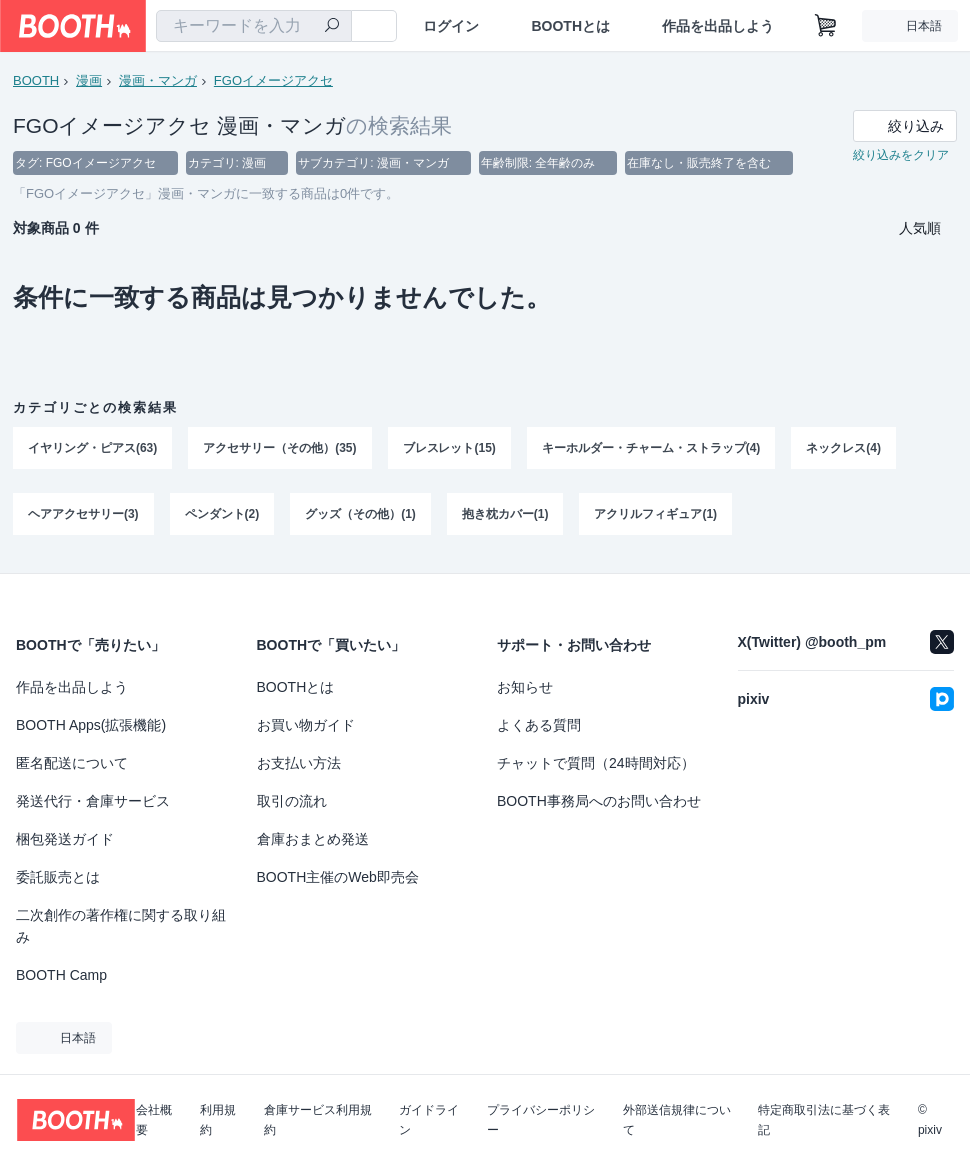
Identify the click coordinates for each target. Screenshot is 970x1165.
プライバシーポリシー (541, 1120)
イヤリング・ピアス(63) (92, 449)
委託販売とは (58, 877)
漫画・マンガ (158, 80)
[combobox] (254, 26)
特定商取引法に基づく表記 (824, 1120)
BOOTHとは (570, 26)
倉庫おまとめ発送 (313, 839)
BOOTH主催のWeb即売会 (338, 877)
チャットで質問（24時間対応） (596, 763)
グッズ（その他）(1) (360, 515)
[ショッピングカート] (826, 26)
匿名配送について (72, 763)
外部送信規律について (677, 1120)
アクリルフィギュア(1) (656, 515)
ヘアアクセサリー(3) (83, 515)
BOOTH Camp (61, 975)
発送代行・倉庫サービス (93, 801)
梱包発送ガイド (65, 839)
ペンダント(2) (222, 515)
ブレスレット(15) (449, 449)
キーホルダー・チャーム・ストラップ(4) (651, 449)
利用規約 (218, 1120)
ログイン (451, 26)
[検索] (332, 27)
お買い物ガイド (306, 725)
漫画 (89, 80)
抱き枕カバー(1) (505, 515)
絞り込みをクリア (901, 156)
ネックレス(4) (844, 449)
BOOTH (36, 80)
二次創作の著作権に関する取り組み (121, 926)
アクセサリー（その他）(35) (279, 449)
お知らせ (525, 687)
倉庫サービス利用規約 (318, 1120)
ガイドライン (429, 1120)
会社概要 (154, 1120)
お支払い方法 (299, 763)
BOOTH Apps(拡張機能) (91, 725)
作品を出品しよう (718, 26)
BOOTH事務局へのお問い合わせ (599, 801)
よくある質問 (539, 725)
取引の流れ (292, 801)
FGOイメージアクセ (273, 80)
